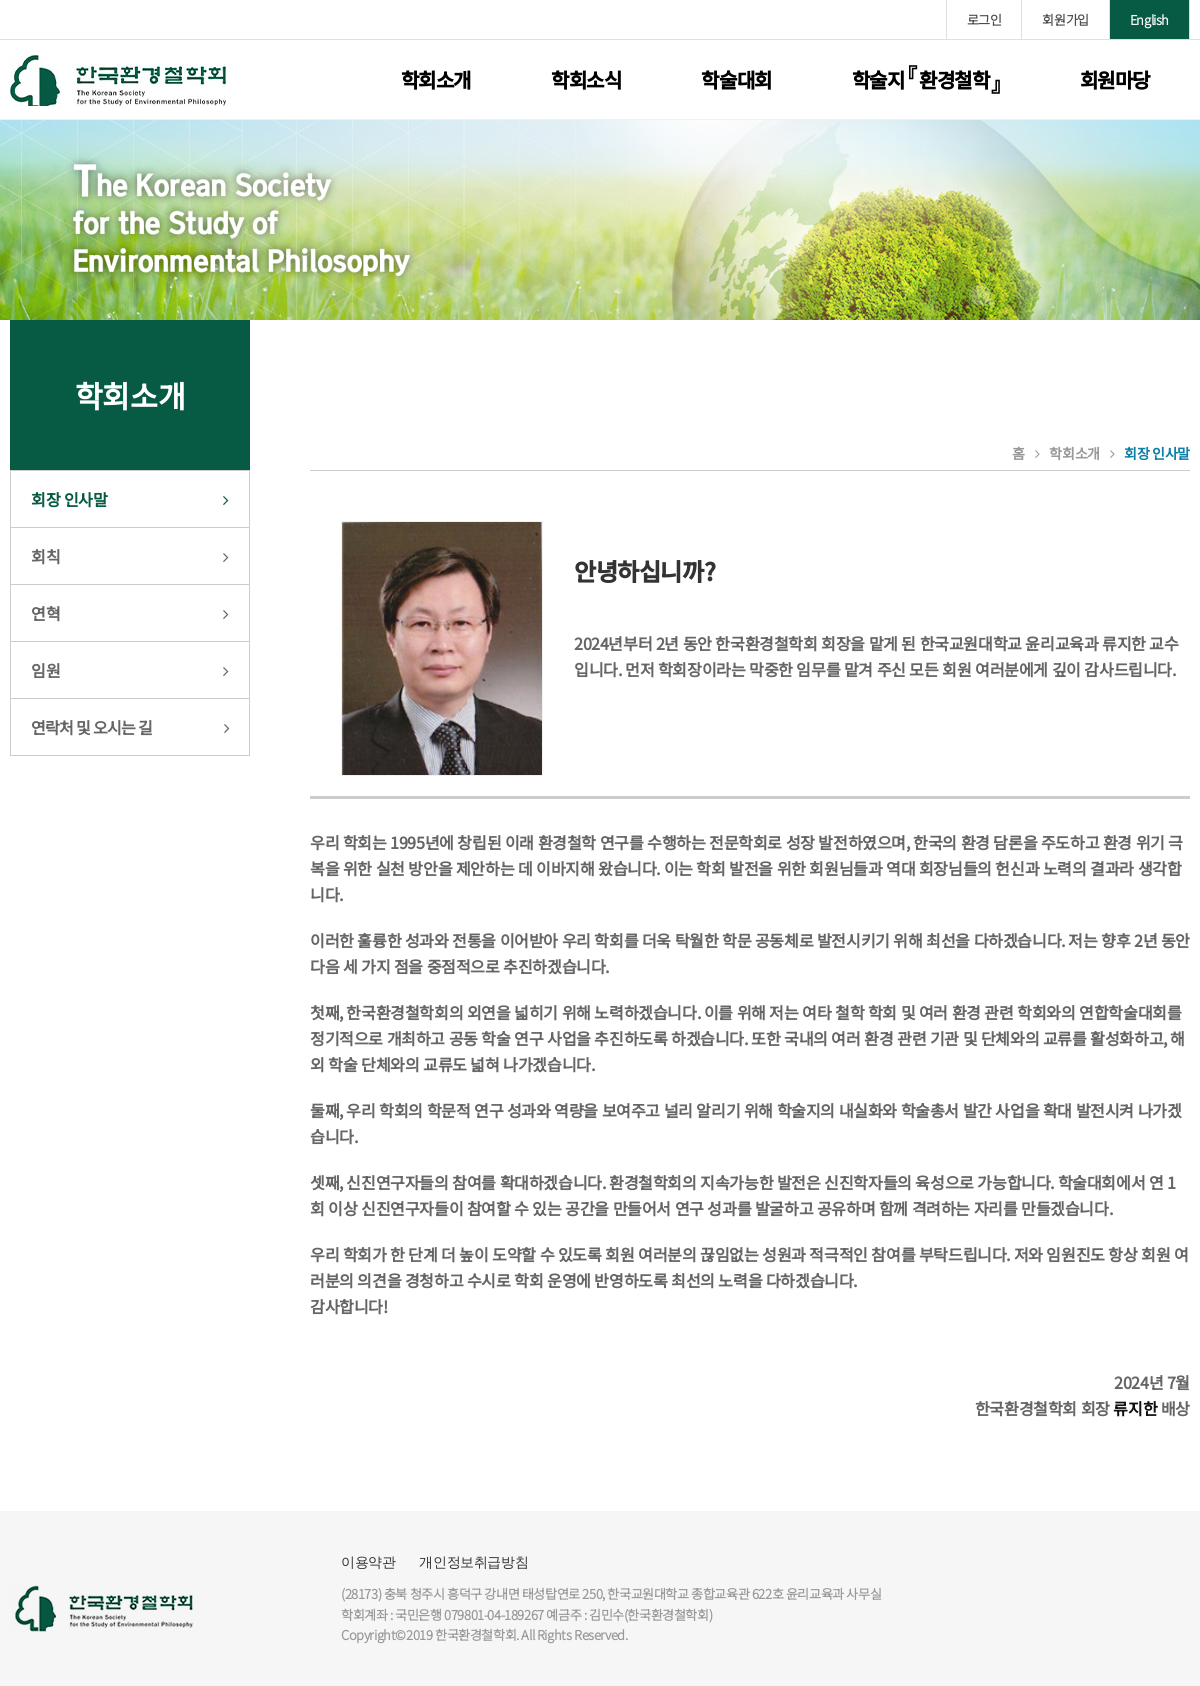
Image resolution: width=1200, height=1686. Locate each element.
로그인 (984, 19)
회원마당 (1115, 79)
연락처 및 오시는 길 (91, 727)
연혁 (45, 613)
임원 (45, 670)
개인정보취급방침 (473, 1562)
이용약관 (368, 1562)
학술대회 (736, 79)
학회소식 (586, 79)
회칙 (45, 556)
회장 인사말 (69, 499)
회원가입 (1065, 19)
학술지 (926, 79)
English (1149, 19)
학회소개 (436, 79)
